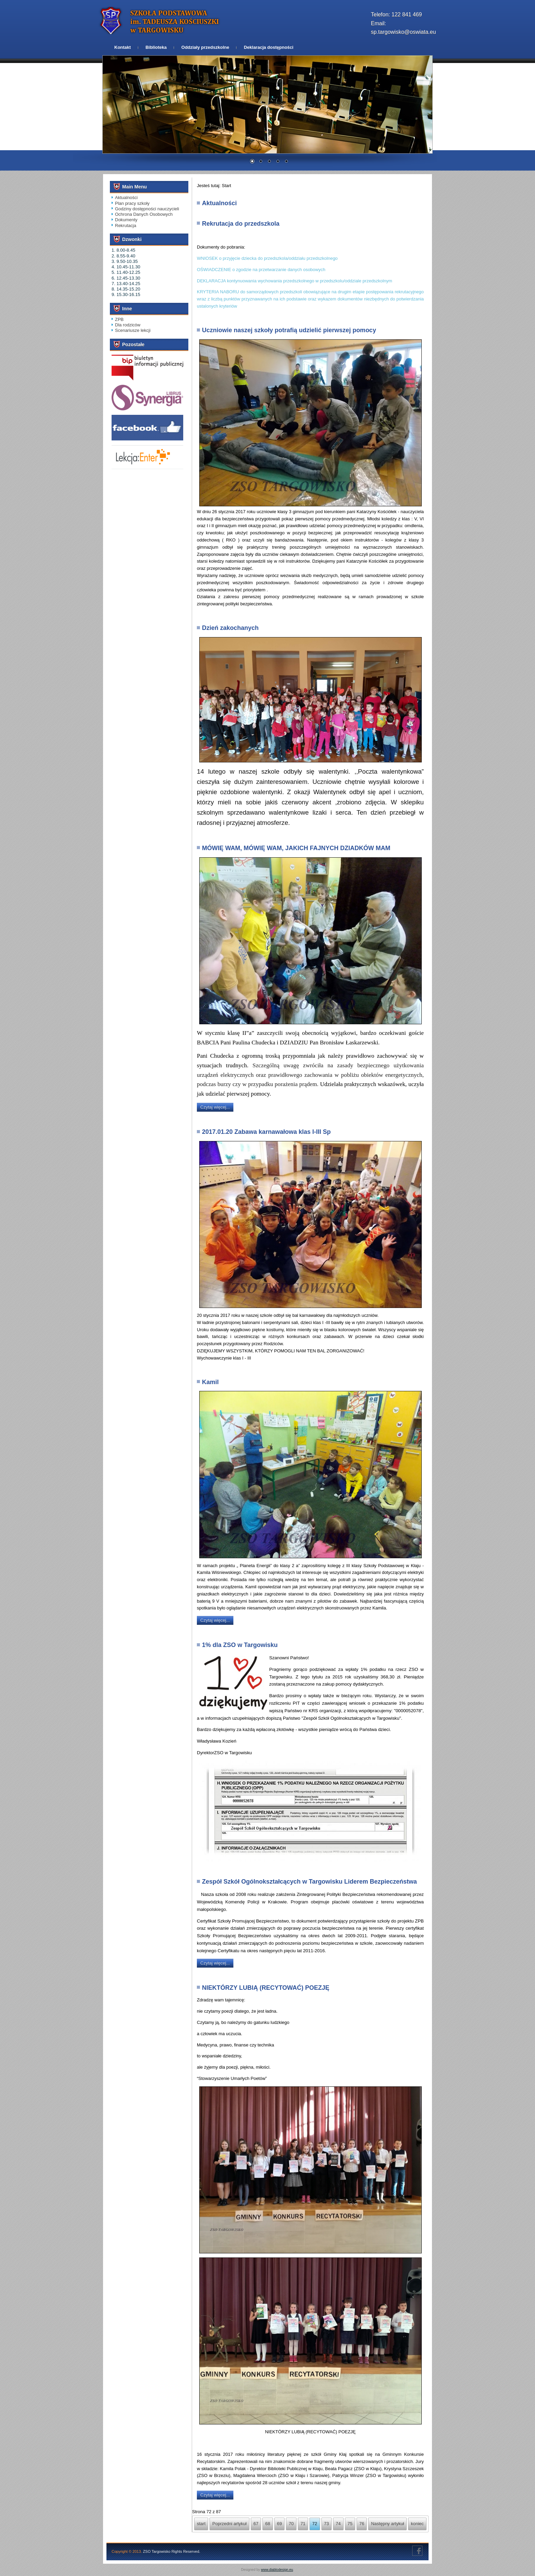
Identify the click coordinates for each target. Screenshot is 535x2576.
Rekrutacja (125, 225)
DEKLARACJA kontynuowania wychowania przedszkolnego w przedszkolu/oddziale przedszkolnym (294, 280)
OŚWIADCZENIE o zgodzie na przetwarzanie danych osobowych (261, 269)
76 (361, 2523)
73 (326, 2523)
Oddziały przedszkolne (205, 47)
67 (256, 2523)
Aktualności (126, 197)
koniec (417, 2523)
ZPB (119, 319)
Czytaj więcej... (215, 1107)
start (201, 2523)
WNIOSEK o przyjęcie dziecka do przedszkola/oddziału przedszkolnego (267, 258)
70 (291, 2523)
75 (350, 2523)
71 (303, 2523)
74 (338, 2523)
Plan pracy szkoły (132, 203)
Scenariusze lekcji (132, 330)
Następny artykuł (387, 2523)
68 (267, 2523)
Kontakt (122, 47)
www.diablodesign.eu (277, 2570)
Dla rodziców (127, 324)
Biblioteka (156, 47)
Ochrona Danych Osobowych (144, 214)
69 (279, 2523)
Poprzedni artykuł (229, 2523)
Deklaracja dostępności (268, 47)
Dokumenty (126, 219)
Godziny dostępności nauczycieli (147, 208)
